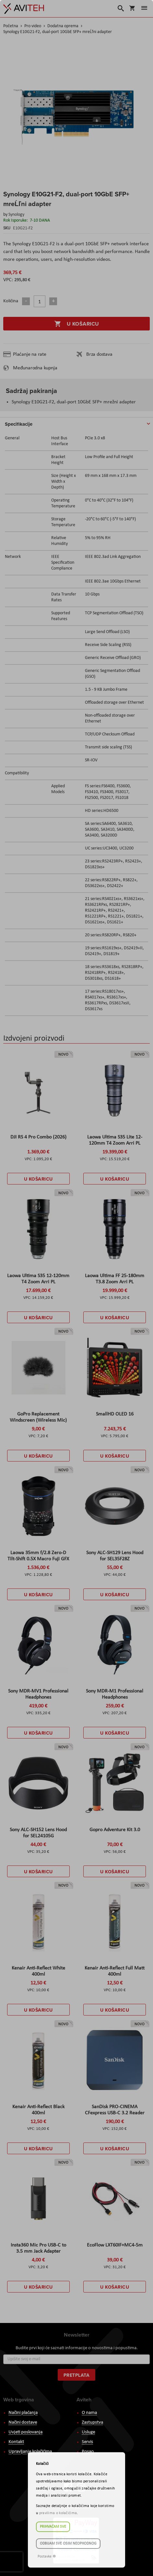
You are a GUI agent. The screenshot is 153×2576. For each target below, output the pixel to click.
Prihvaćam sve (53, 2527)
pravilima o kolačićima (58, 2513)
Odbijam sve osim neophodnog (68, 2544)
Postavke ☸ (47, 2557)
